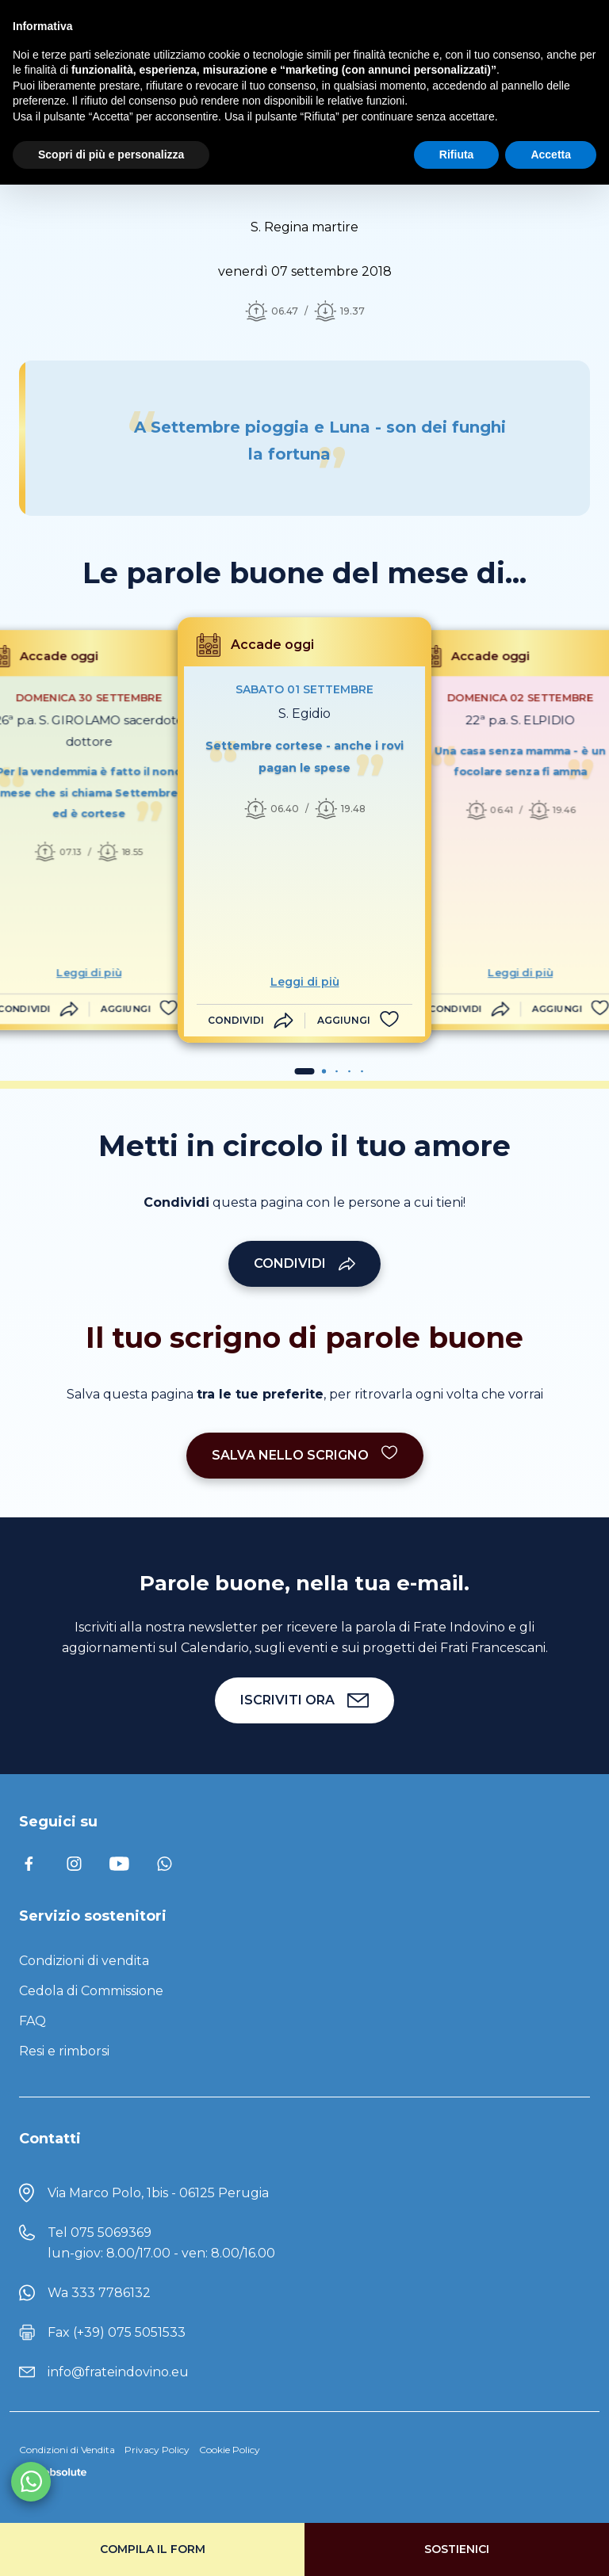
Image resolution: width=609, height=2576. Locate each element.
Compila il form (152, 2549)
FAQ (32, 2020)
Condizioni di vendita (84, 1960)
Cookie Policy (229, 2450)
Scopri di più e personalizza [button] (111, 154)
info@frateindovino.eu (118, 2371)
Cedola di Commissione (91, 1990)
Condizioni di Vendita (67, 2450)
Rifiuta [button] (456, 154)
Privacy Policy (157, 2450)
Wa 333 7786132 (99, 2292)
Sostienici (456, 2549)
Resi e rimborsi (64, 2051)
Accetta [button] (550, 154)
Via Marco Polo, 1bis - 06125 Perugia (158, 2192)
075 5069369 (111, 2232)
